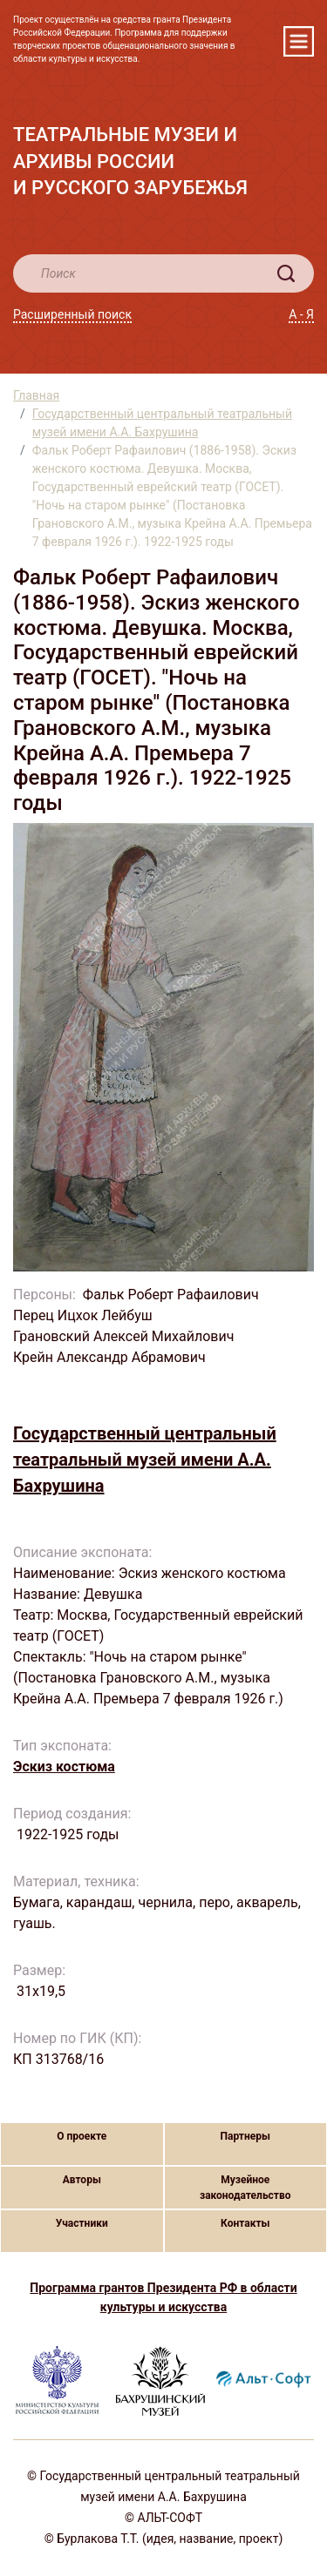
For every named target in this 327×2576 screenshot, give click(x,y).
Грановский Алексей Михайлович (123, 1336)
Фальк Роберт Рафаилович (172, 1294)
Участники (82, 2223)
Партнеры (245, 2136)
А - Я (301, 314)
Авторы (82, 2180)
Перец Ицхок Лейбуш (83, 1315)
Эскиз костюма (64, 1766)
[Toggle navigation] (298, 41)
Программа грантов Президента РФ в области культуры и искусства (163, 2297)
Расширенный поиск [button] (72, 314)
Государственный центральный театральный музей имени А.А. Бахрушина (162, 423)
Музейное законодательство (245, 2188)
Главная (36, 395)
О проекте (81, 2136)
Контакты (245, 2223)
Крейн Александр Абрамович (109, 1357)
